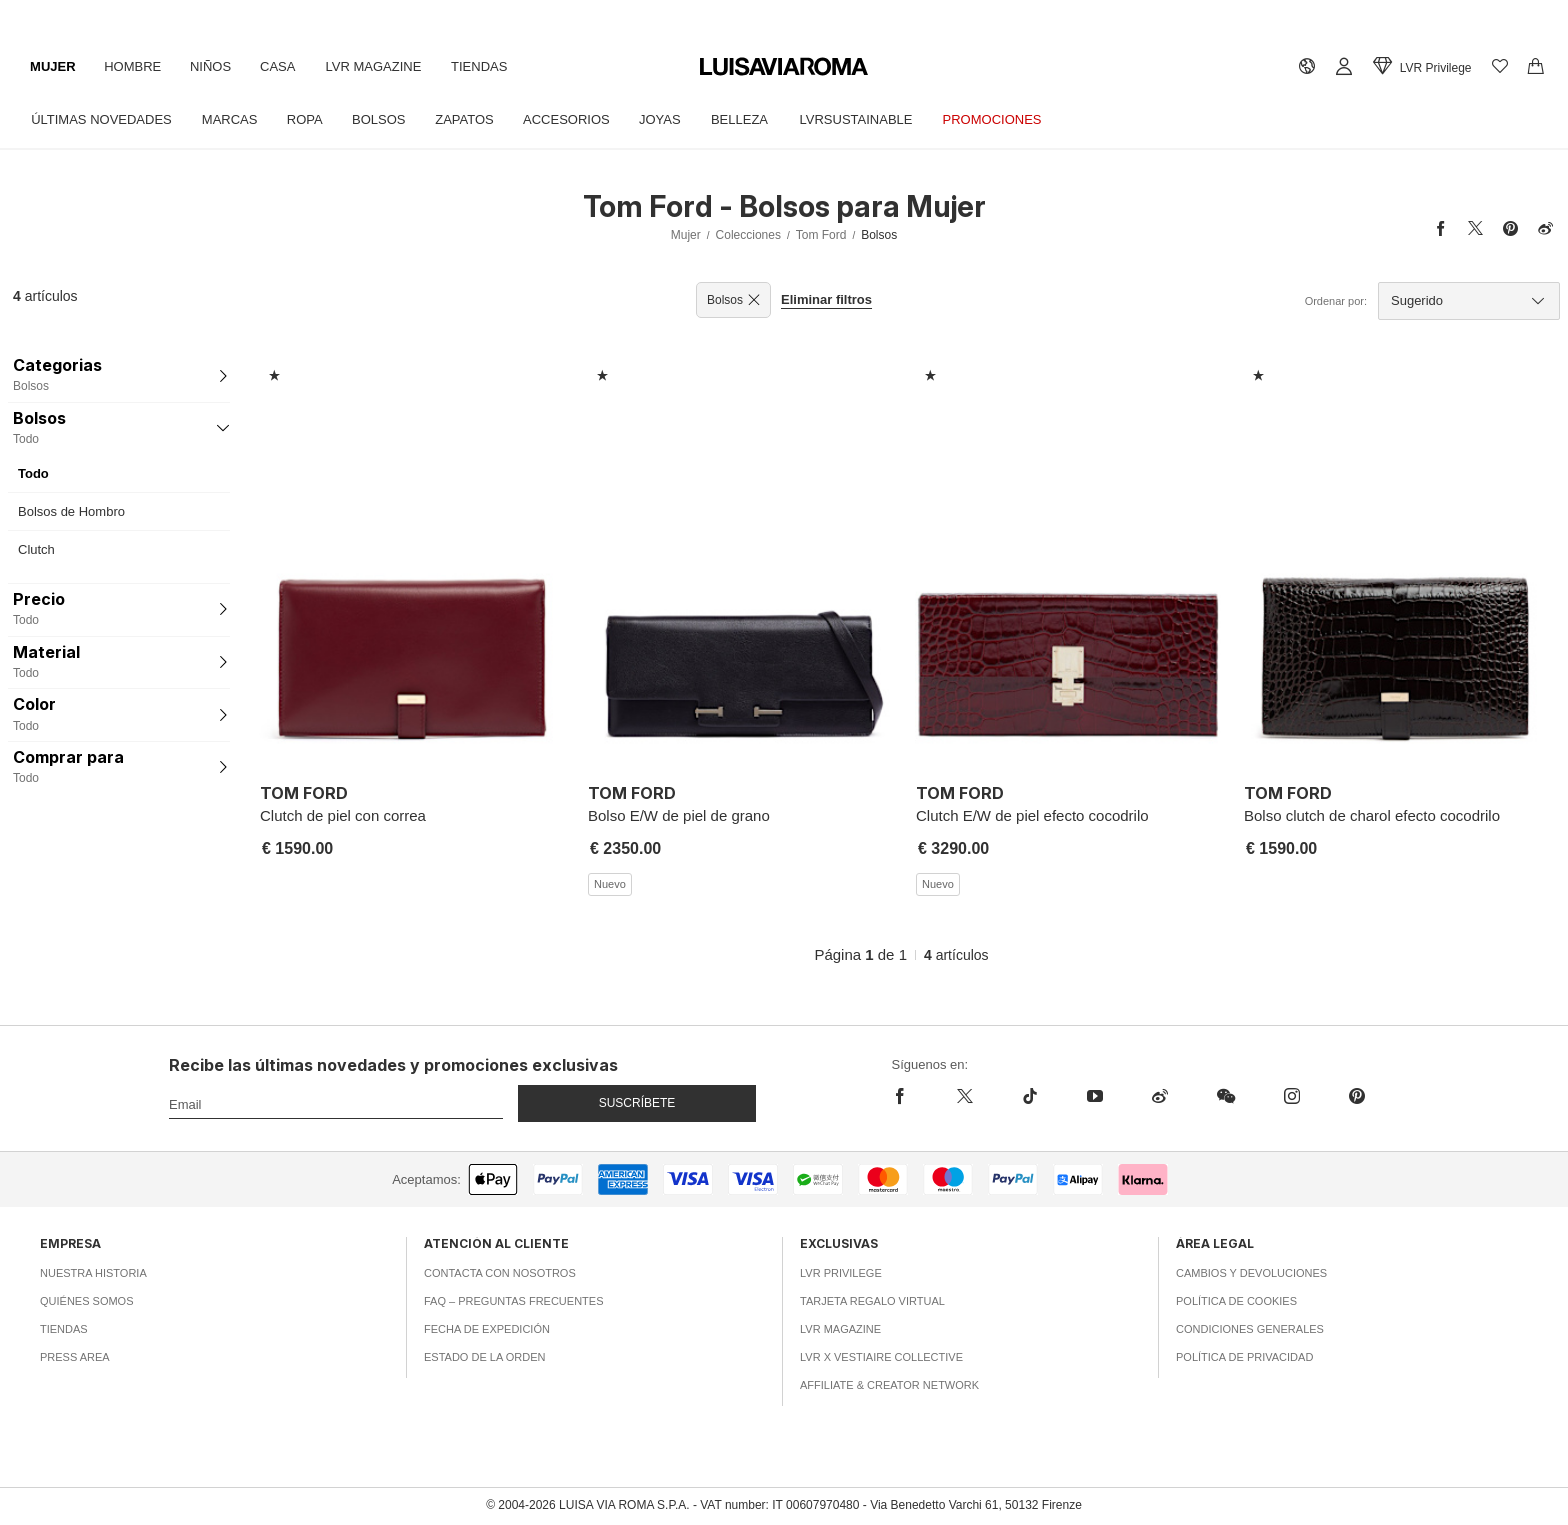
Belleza (752, 119)
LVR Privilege (841, 1273)
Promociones (1008, 119)
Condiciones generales (1250, 1329)
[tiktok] (1029, 1096)
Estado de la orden (484, 1357)
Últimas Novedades (102, 119)
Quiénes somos (87, 1301)
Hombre (135, 66)
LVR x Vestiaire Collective (881, 1357)
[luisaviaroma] (784, 67)
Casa (283, 66)
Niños (214, 66)
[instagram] (1291, 1096)
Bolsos (384, 119)
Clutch (36, 549)
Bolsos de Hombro (71, 511)
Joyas (671, 119)
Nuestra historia (93, 1273)
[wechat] (1225, 1096)
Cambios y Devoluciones (1251, 1273)
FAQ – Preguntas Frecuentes (514, 1301)
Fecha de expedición (487, 1329)
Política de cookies (1236, 1301)
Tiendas (489, 66)
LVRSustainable (870, 119)
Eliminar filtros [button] (826, 299)
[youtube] (1094, 1096)
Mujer (54, 66)
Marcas (232, 119)
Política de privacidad (1244, 1357)
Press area (75, 1357)
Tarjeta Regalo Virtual (872, 1301)
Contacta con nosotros (500, 1273)
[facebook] (912, 1096)
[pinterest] (1356, 1096)
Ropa (309, 119)
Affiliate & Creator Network (889, 1385)
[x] (964, 1096)
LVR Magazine (381, 66)
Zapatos (472, 119)
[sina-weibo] (1159, 1096)
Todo (33, 473)
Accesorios (576, 119)
